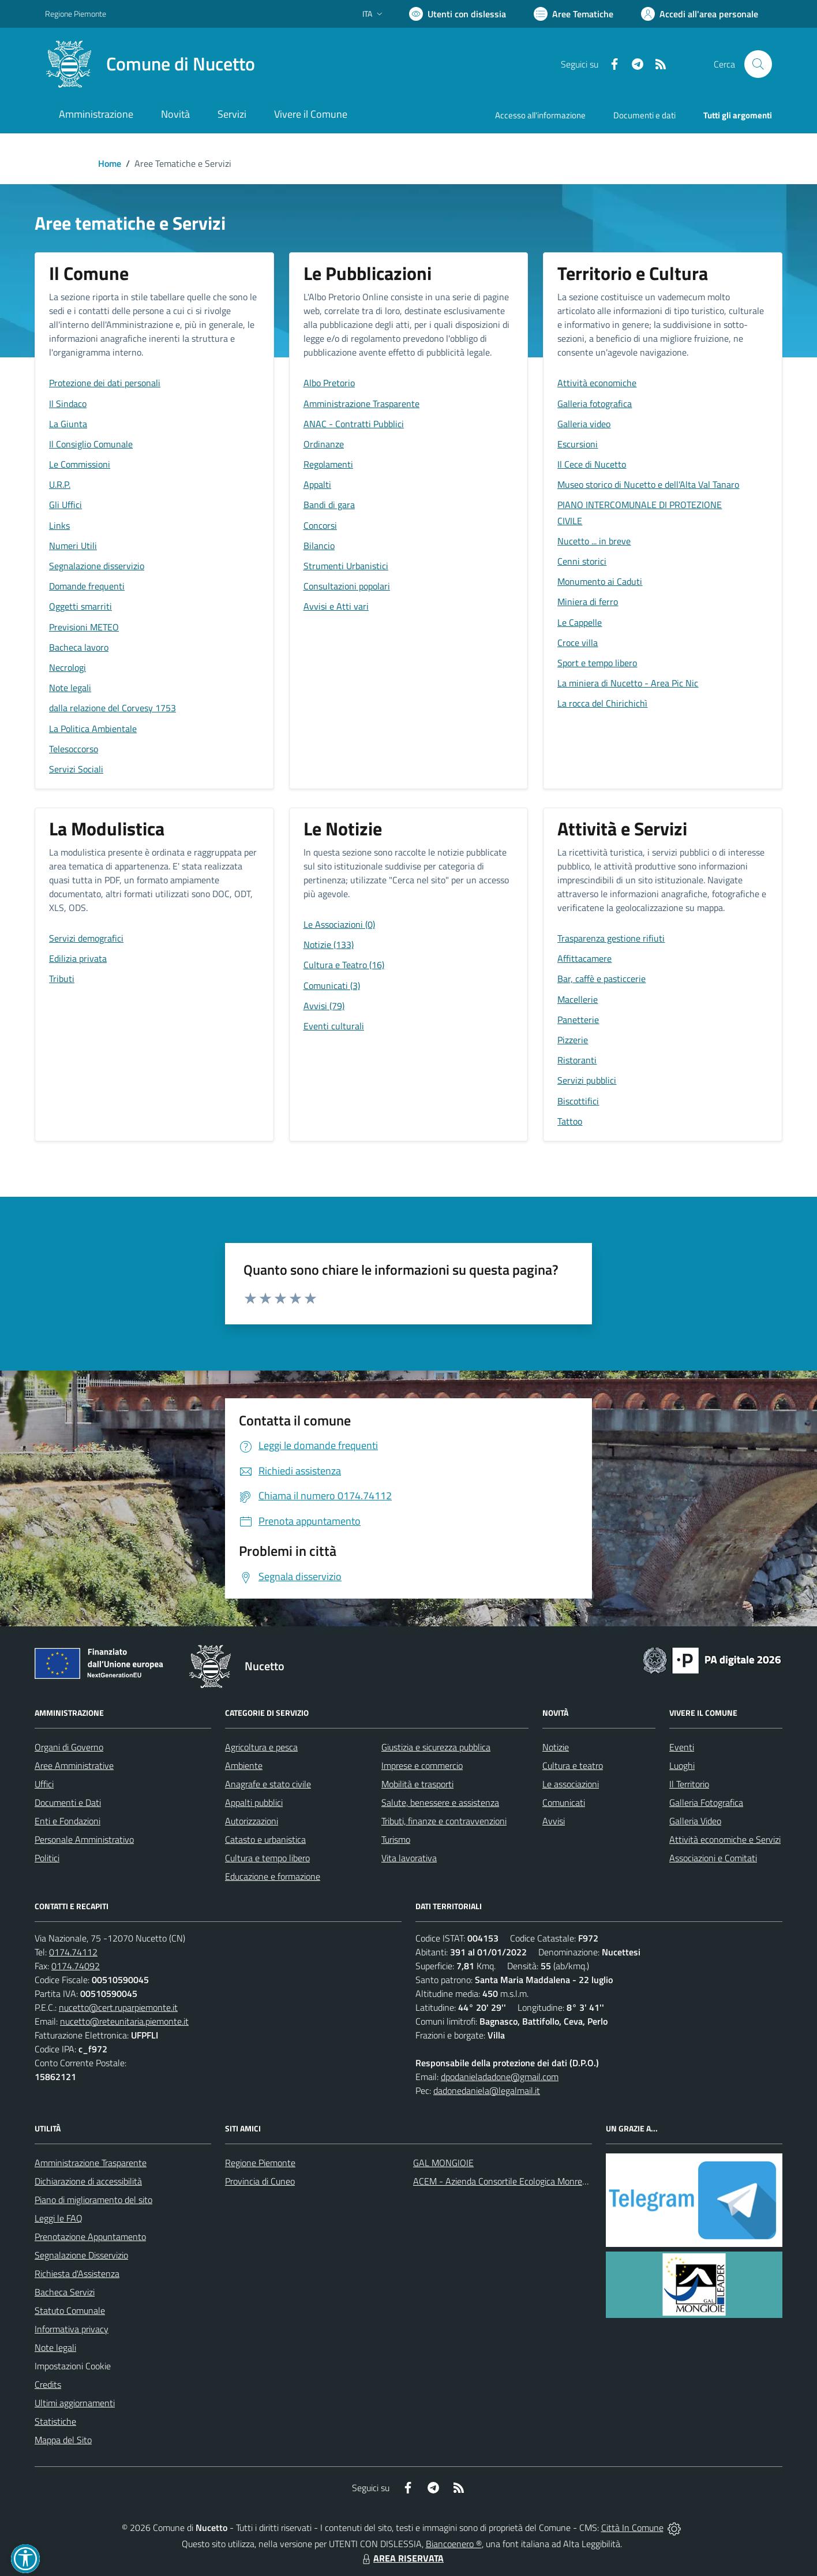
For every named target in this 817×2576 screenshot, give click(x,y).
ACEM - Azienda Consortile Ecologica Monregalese (510, 2181)
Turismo (395, 1839)
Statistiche (55, 2421)
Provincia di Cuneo (260, 2181)
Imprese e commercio (422, 1765)
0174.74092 (75, 1966)
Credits (48, 2384)
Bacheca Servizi (65, 2292)
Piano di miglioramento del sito (93, 2200)
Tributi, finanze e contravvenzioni (444, 1821)
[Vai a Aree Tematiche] (573, 14)
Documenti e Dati (68, 1802)
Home (109, 163)
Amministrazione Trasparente (91, 2163)
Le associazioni (570, 1784)
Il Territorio (689, 1784)
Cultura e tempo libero (267, 1858)
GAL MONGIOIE (443, 2163)
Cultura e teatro (572, 1765)
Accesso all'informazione (540, 115)
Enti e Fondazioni (67, 1821)
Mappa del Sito (63, 2440)
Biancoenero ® (454, 2544)
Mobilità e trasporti (417, 1784)
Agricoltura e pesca (261, 1747)
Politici (47, 1858)
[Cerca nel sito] (758, 64)
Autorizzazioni (251, 1821)
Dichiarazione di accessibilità (88, 2181)
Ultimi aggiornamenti (75, 2403)
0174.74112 (73, 1952)
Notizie (555, 1747)
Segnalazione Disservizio (81, 2255)
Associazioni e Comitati (713, 1858)
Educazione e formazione (272, 1876)
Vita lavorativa (409, 1858)
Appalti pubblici (254, 1802)
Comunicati (563, 1802)
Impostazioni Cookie (73, 2366)
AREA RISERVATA (401, 2558)
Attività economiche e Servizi (725, 1839)
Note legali (55, 2347)
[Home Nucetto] (150, 64)
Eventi (681, 1747)
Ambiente (244, 1765)
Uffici (44, 1784)
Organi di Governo (69, 1747)
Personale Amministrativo (84, 1839)
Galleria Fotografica (706, 1802)
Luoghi (682, 1765)
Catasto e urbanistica (265, 1839)
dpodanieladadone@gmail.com (500, 2077)
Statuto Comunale (70, 2310)
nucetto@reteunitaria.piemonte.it (124, 2021)
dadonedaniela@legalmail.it (486, 2090)
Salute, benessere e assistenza (440, 1802)
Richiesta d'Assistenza (77, 2273)
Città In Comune (632, 2527)
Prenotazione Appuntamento (90, 2236)
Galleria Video (695, 1821)
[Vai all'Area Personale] (699, 14)
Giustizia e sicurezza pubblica (435, 1747)
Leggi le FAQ (59, 2218)
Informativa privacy (71, 2329)
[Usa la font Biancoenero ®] (457, 14)
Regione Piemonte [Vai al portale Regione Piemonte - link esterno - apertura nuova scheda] (75, 14)
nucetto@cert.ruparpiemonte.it (118, 2007)
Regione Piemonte (260, 2163)
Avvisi (553, 1821)
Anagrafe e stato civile (268, 1784)
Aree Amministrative (74, 1765)
